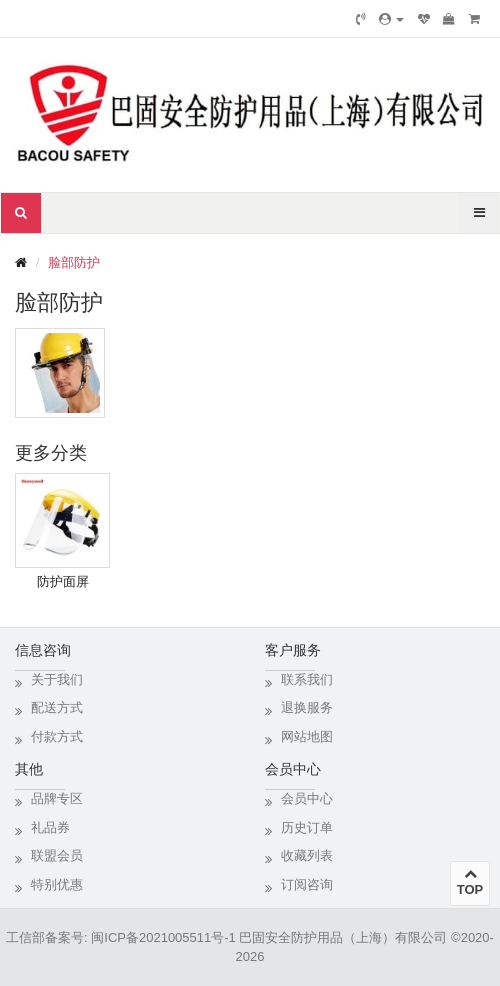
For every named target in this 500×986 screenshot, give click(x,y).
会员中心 (307, 798)
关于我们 (57, 679)
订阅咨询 (307, 884)
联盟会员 (57, 855)
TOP (470, 882)
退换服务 (307, 707)
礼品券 (50, 827)
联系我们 (307, 679)
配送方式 (57, 707)
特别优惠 (57, 884)
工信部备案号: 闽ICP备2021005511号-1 (121, 937)
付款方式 (57, 736)
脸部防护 (74, 262)
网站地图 (307, 736)
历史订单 (307, 827)
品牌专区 (57, 798)
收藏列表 (307, 855)
